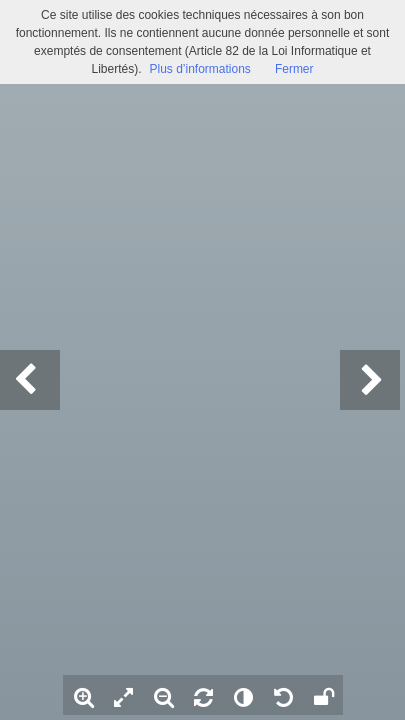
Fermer (294, 69)
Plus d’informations (199, 69)
